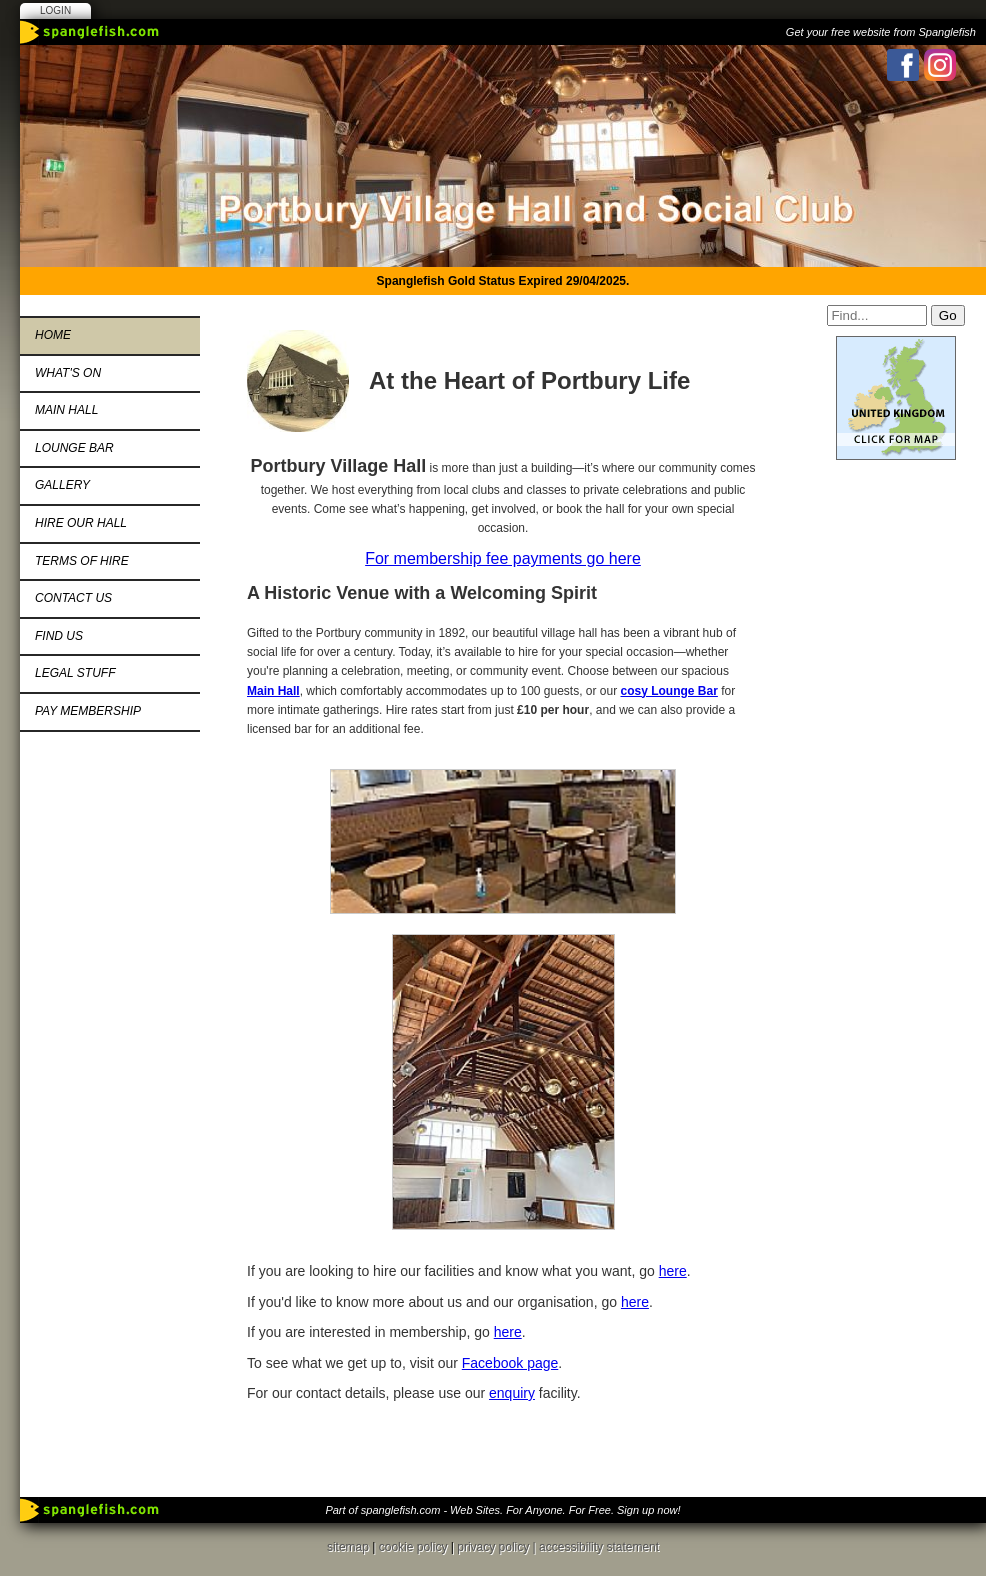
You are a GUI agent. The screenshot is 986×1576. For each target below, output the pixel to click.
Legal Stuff (75, 673)
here (673, 1271)
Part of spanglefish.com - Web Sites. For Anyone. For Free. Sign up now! (502, 1510)
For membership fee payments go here (503, 558)
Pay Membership (88, 711)
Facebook (903, 65)
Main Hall (66, 410)
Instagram (940, 65)
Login (55, 10)
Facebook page (510, 1363)
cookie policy (413, 1547)
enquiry (512, 1393)
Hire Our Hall (81, 523)
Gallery (62, 485)
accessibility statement (599, 1547)
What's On (68, 373)
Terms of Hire (82, 561)
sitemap (348, 1547)
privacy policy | (498, 1547)
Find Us (59, 636)
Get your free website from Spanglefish (881, 32)
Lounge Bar (74, 448)
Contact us (73, 598)
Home (53, 335)
